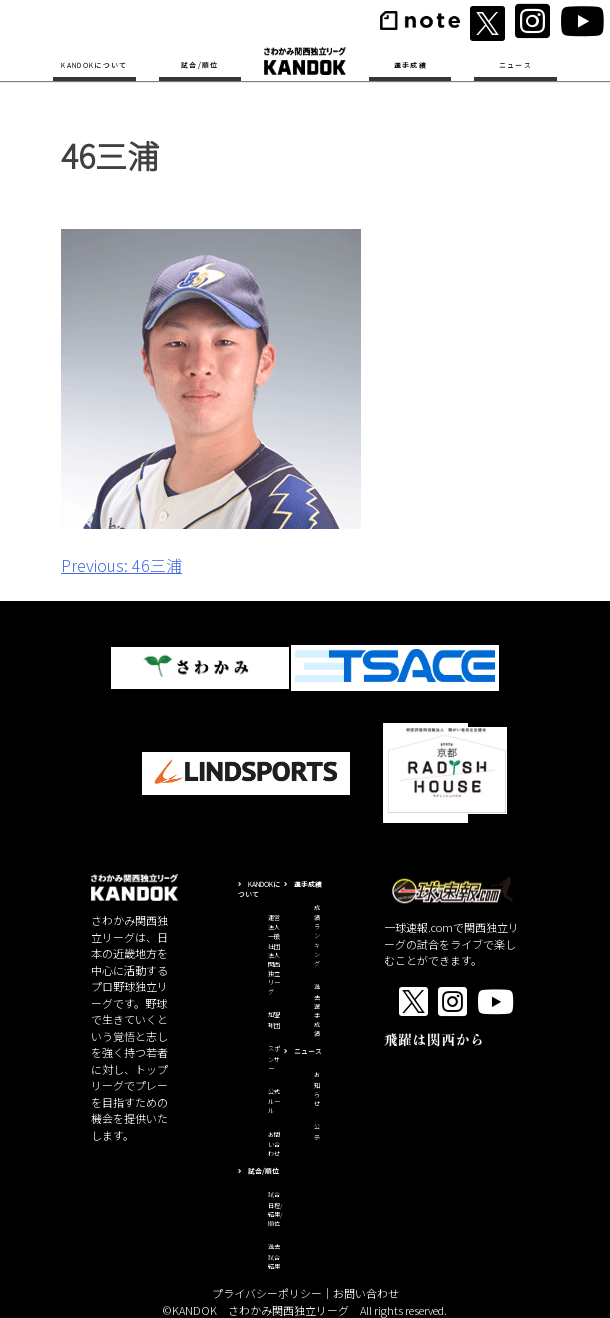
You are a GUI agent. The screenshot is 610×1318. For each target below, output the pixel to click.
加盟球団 (274, 1020)
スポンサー (274, 1058)
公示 (317, 1132)
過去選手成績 (317, 1010)
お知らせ (317, 1089)
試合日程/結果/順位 (275, 1209)
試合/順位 (200, 65)
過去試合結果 (274, 1256)
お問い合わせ (274, 1144)
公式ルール (274, 1101)
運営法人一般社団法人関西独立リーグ (274, 954)
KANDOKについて (94, 65)
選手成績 (410, 65)
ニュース (515, 65)
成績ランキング (317, 935)
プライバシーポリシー (267, 1293)
